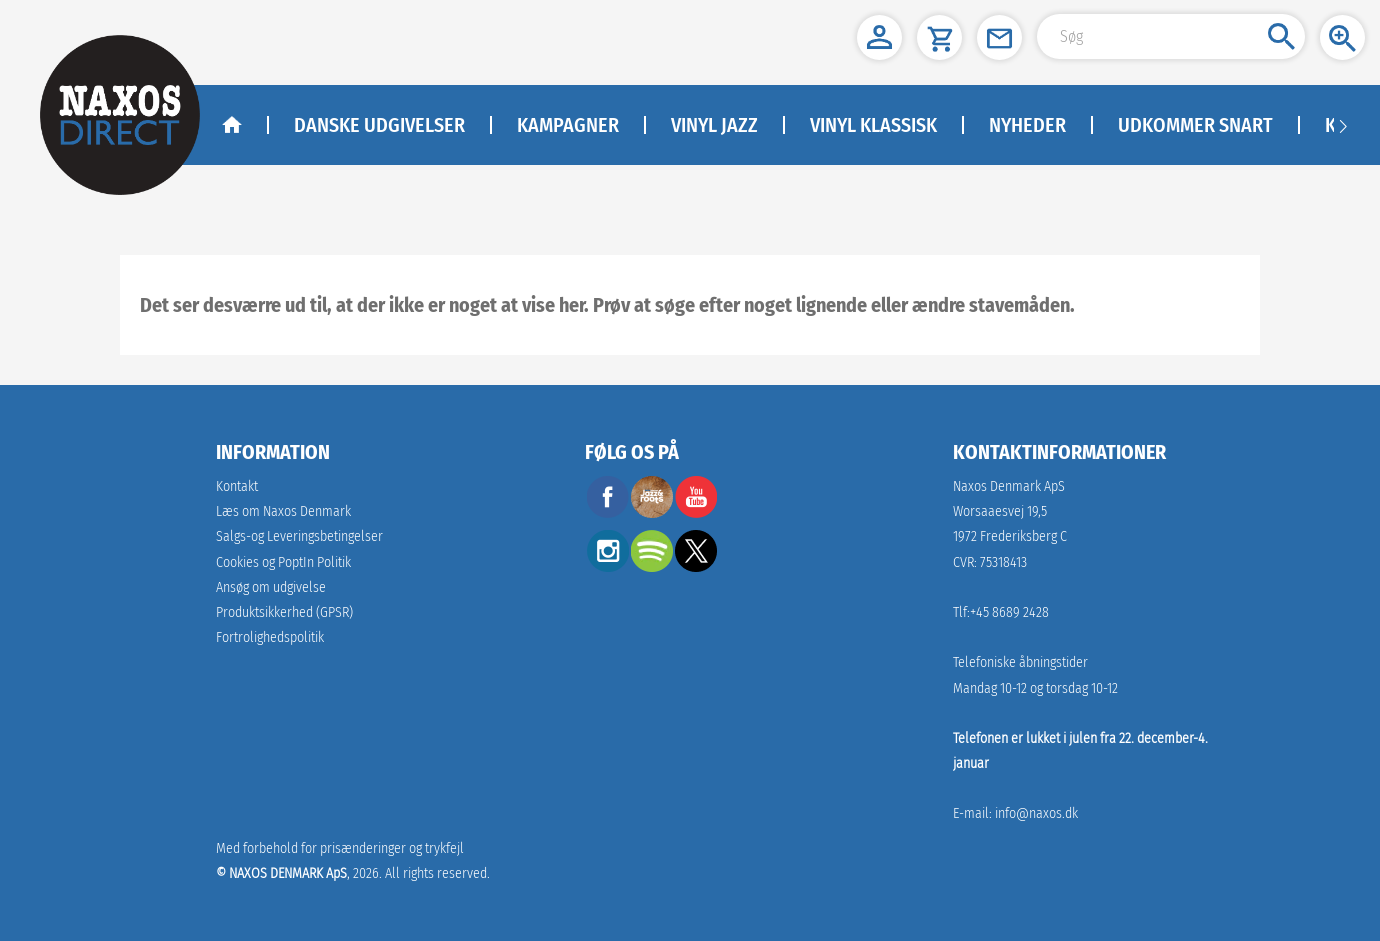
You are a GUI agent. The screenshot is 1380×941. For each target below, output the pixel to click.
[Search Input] (1171, 36)
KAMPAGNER (568, 125)
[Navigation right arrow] (1343, 125)
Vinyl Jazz (714, 125)
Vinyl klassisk (873, 125)
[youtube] (696, 512)
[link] (284, 612)
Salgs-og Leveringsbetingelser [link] (299, 536)
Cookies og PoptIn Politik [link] (283, 562)
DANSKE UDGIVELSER (379, 125)
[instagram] (608, 566)
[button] (879, 37)
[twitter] (696, 566)
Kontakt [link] (237, 486)
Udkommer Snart (1195, 125)
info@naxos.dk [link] (1036, 813)
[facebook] (608, 512)
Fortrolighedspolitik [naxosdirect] (270, 637)
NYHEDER (1027, 125)
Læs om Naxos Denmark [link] (283, 511)
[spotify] (652, 566)
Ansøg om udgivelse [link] (271, 587)
